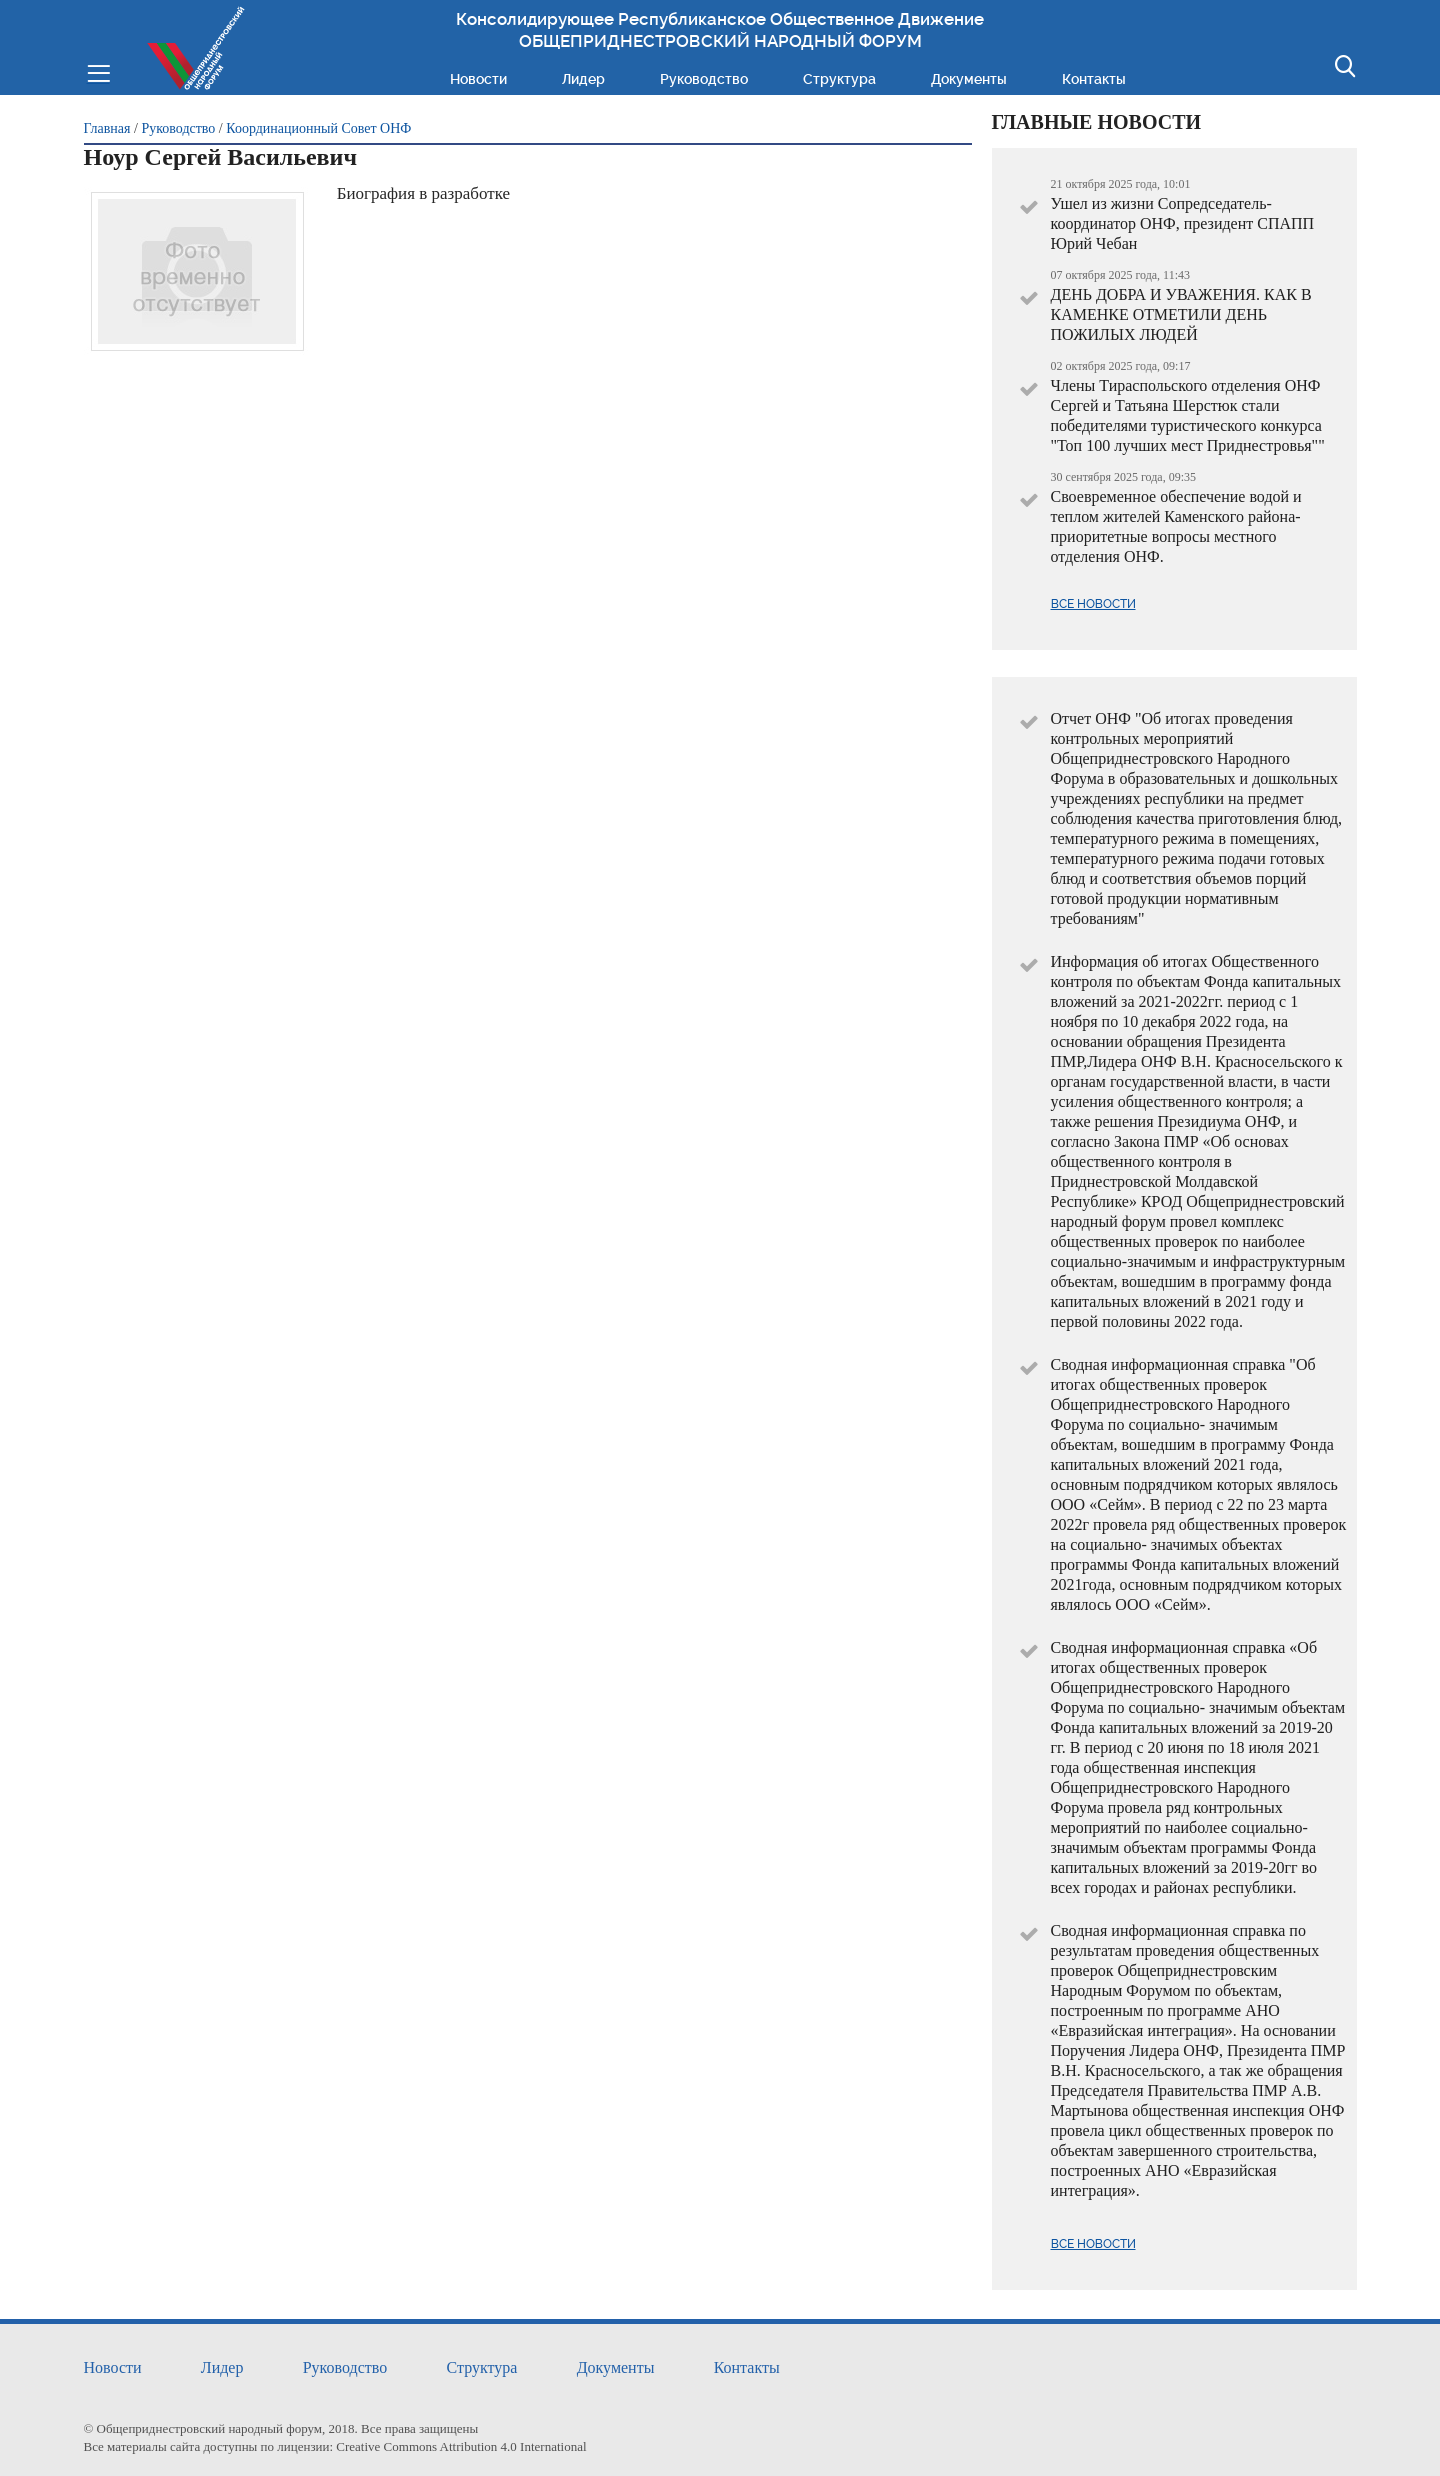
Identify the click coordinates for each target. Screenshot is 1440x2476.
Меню (98, 71)
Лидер (583, 79)
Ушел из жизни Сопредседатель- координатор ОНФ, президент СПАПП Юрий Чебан (1183, 223)
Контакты (1094, 79)
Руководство (704, 79)
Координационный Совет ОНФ (318, 128)
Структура (839, 79)
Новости (478, 79)
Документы (969, 79)
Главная (107, 128)
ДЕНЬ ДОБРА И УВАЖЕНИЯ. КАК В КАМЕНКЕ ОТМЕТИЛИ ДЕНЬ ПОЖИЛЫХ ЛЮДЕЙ (1181, 314)
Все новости (1093, 604)
